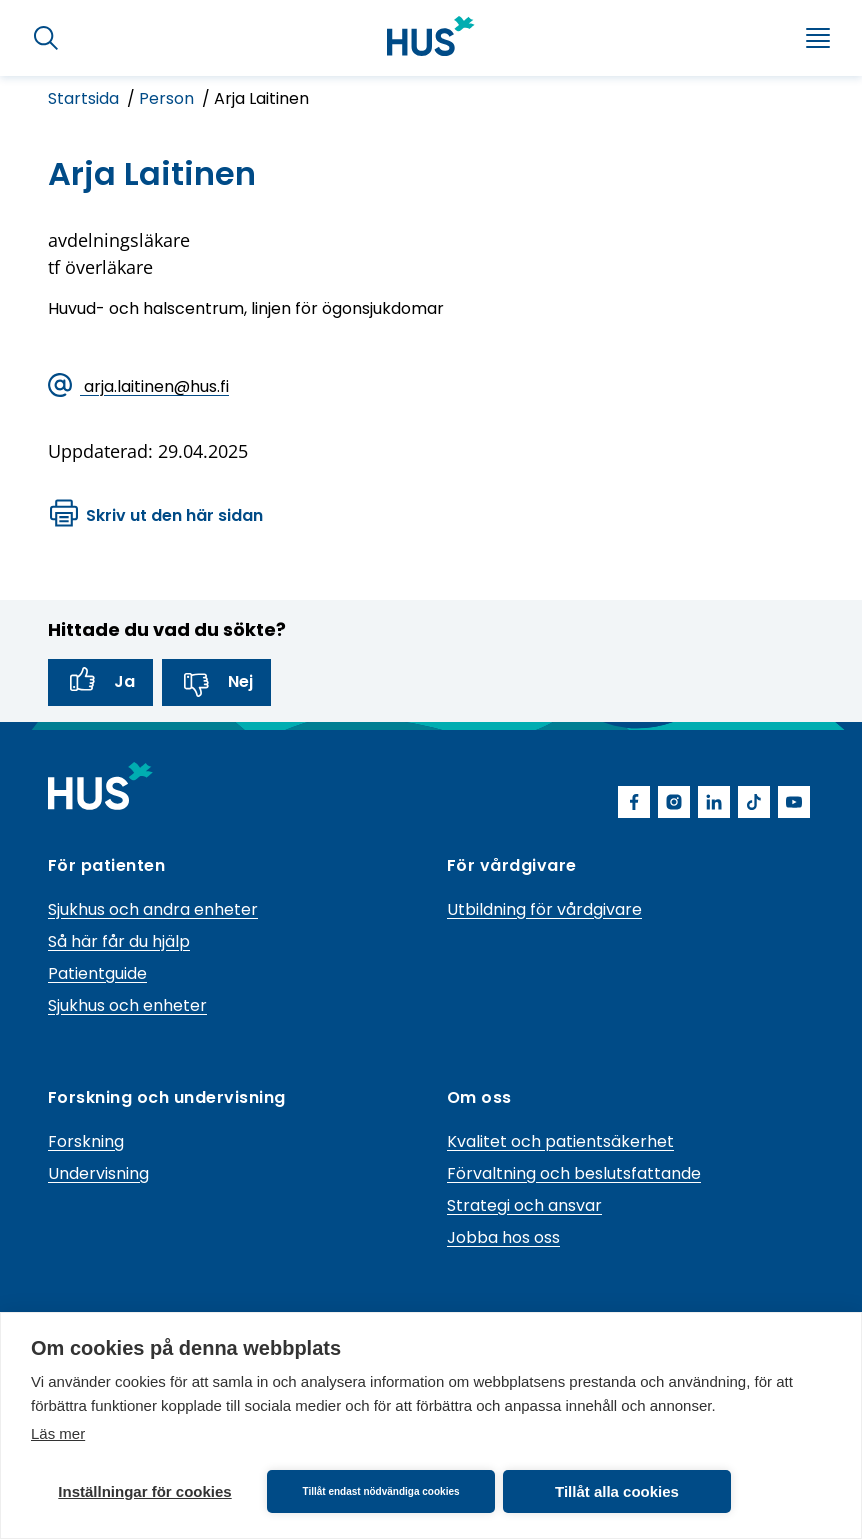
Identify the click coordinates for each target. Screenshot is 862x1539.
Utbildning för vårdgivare (544, 909)
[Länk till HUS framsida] (431, 36)
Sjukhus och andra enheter (153, 909)
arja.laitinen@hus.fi (138, 387)
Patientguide (97, 973)
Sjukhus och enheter (127, 1005)
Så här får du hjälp (119, 941)
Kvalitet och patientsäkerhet (560, 1141)
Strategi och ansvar (524, 1205)
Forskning (86, 1141)
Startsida (85, 98)
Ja (100, 682)
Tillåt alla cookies (617, 1491)
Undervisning (98, 1173)
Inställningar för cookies (144, 1491)
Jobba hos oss (503, 1237)
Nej (216, 682)
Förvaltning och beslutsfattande (574, 1173)
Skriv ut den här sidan (156, 516)
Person (168, 98)
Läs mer (58, 1433)
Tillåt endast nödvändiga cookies (380, 1491)
